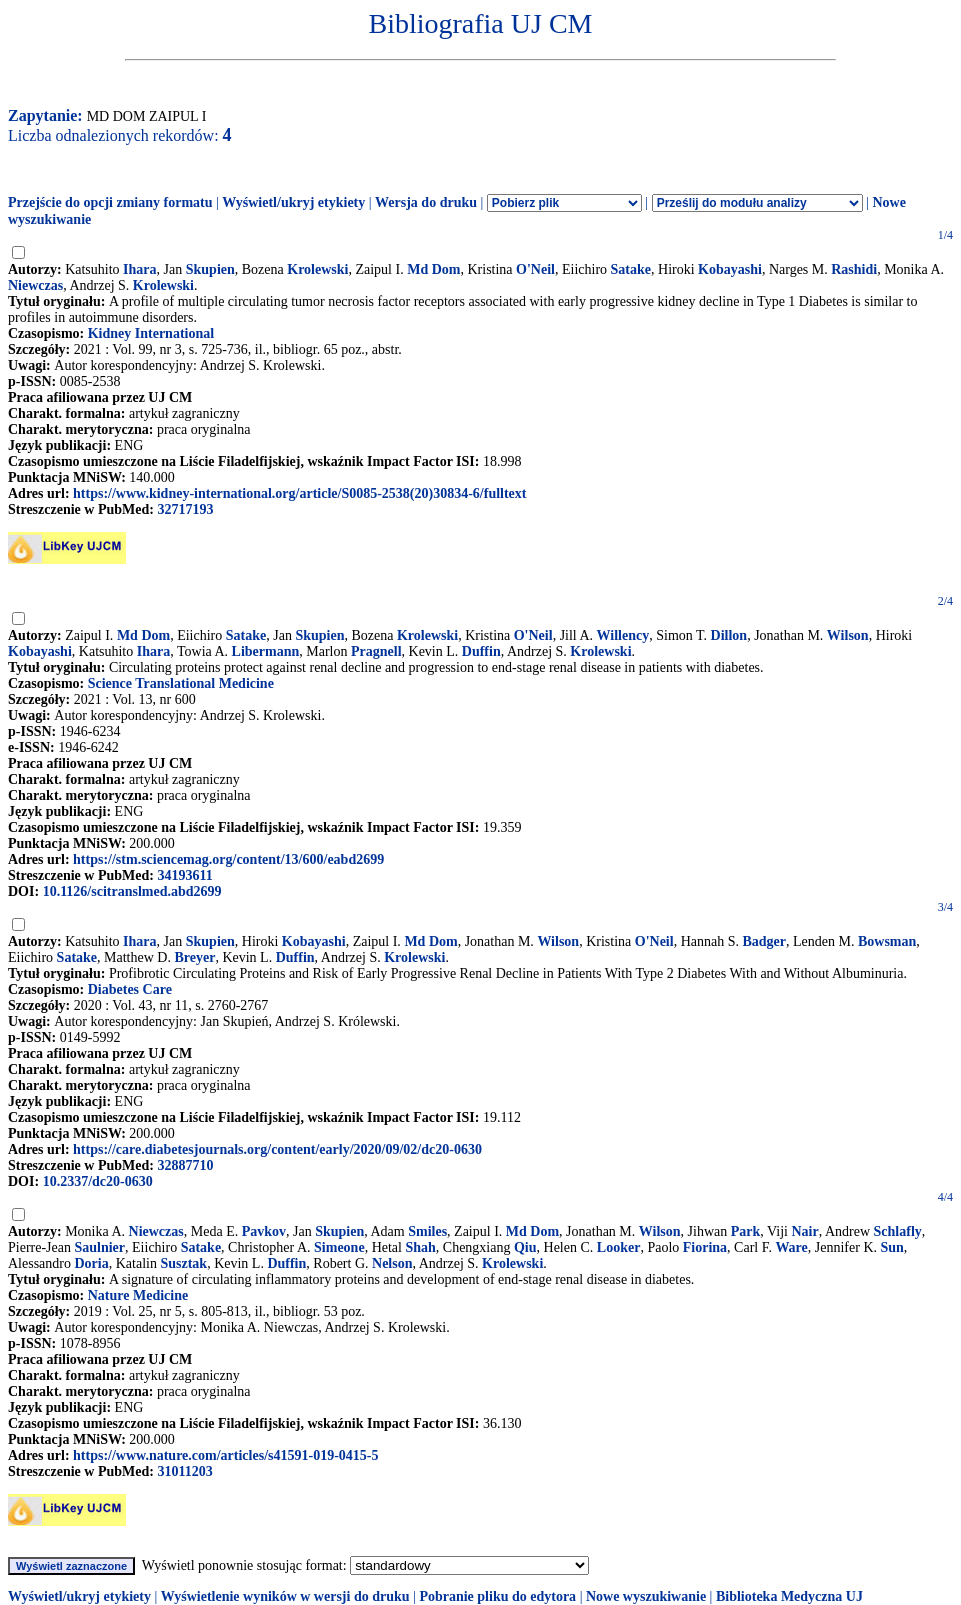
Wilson (848, 635)
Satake (631, 269)
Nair (805, 1231)
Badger (764, 941)
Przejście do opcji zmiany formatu (110, 202)
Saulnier (99, 1247)
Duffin (481, 651)
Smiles (427, 1231)
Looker (619, 1247)
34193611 (184, 875)
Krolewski (317, 269)
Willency (623, 635)
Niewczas (35, 285)
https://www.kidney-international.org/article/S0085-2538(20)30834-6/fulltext (299, 493)
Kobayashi (730, 269)
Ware (791, 1247)
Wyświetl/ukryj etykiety (293, 202)
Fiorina (705, 1247)
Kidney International (151, 333)
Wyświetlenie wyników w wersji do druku (285, 1596)
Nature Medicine (138, 1295)
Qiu (525, 1247)
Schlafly (898, 1231)
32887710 (185, 1165)
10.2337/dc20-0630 (98, 1181)
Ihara (139, 269)
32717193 (185, 509)
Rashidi (854, 269)
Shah (420, 1247)
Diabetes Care (130, 989)
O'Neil (535, 269)
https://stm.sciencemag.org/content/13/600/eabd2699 (228, 859)
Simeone (339, 1247)
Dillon (729, 635)
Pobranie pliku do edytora (497, 1596)
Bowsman (887, 941)
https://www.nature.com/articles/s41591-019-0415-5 (225, 1455)
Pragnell (376, 651)
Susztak (183, 1263)
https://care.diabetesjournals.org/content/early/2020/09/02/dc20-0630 (277, 1149)
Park (746, 1231)
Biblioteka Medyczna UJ (789, 1596)
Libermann (266, 651)
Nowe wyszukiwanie (646, 1596)
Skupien (210, 269)
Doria (92, 1263)
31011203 (184, 1471)
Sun (892, 1247)
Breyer (194, 957)
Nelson (392, 1263)
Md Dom (433, 269)
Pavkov (264, 1231)
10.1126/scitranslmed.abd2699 (132, 891)
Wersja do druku (426, 202)
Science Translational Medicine (181, 683)
